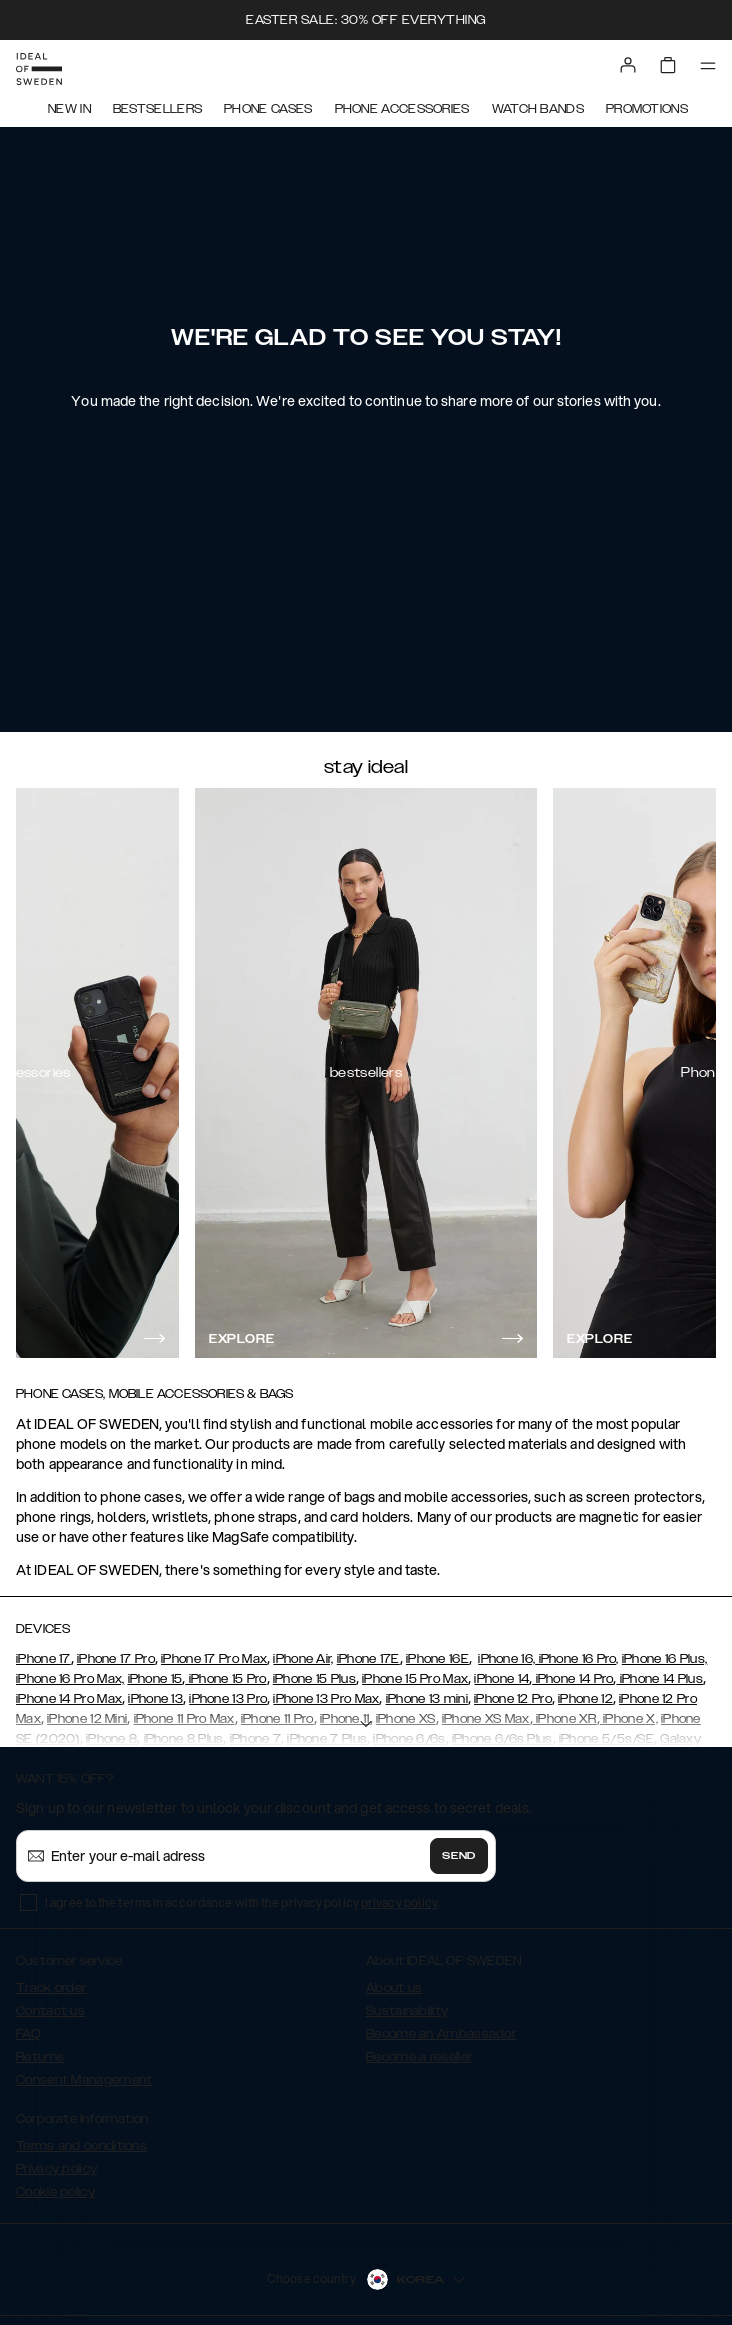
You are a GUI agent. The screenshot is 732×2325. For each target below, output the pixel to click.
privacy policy (399, 1902)
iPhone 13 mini (427, 1699)
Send (459, 1856)
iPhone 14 (501, 1679)
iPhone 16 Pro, (577, 1659)
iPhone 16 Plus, (665, 1659)
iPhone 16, (506, 1659)
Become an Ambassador (441, 2034)
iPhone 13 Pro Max (326, 1699)
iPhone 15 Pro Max (415, 1679)
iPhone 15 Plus (314, 1679)
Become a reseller (419, 2057)
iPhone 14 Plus (660, 1679)
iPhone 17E (368, 1659)
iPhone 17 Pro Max (214, 1659)
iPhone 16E (437, 1659)
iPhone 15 (155, 1679)
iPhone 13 (155, 1699)
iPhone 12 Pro (513, 1699)
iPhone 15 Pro (225, 1679)
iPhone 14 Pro (572, 1679)
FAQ (28, 2034)
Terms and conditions (81, 2146)
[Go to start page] (39, 69)
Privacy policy (56, 2169)
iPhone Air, (303, 1659)
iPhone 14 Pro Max (69, 1699)
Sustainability (407, 2011)
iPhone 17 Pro (116, 1659)
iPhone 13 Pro (228, 1699)
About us (394, 1988)
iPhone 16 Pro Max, (70, 1679)
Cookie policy (55, 2192)
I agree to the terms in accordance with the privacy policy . (242, 1902)
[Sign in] (628, 65)
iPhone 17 (43, 1659)
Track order (51, 1988)
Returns (40, 2057)
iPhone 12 (585, 1699)
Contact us (50, 2011)
